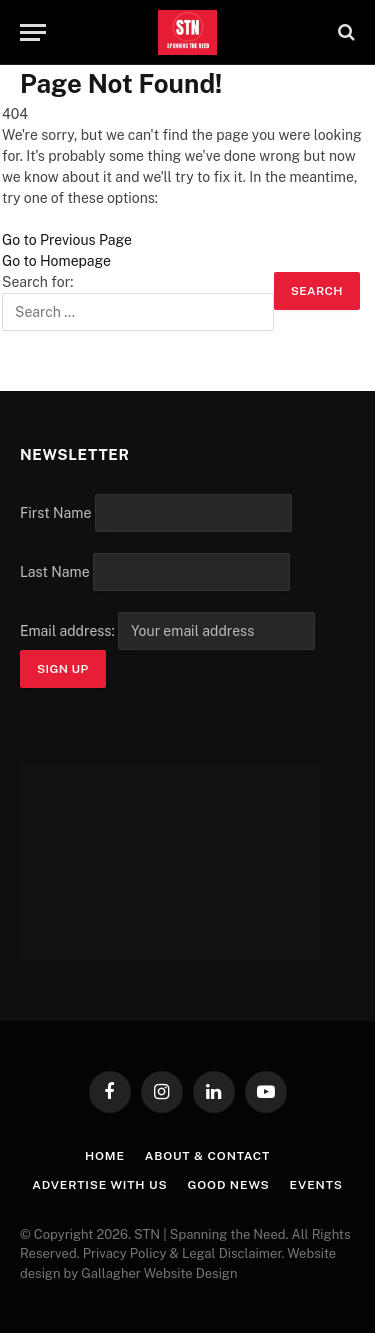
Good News (229, 1185)
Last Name (55, 572)
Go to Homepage (56, 261)
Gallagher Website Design (159, 1273)
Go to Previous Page (67, 240)
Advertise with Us (99, 1185)
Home (105, 1156)
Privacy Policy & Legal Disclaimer (182, 1253)
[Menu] (33, 32)
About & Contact (207, 1156)
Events (316, 1185)
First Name (55, 513)
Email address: (167, 631)
